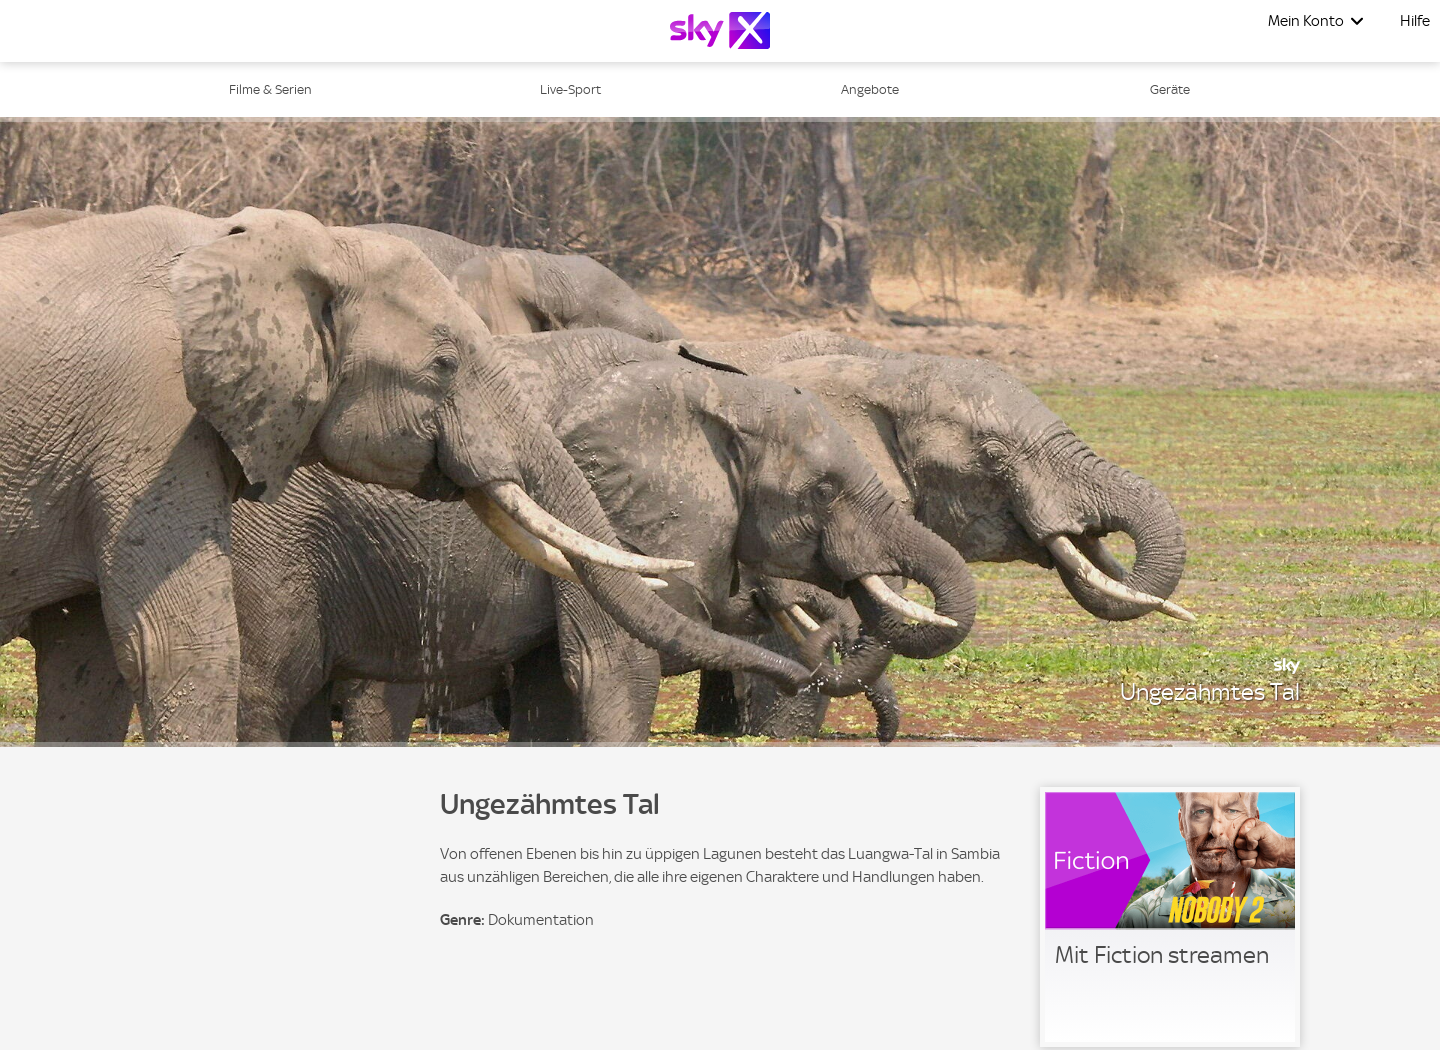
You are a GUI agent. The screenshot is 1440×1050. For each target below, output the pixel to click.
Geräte (1170, 89)
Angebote (870, 89)
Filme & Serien (270, 89)
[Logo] (720, 30)
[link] (1170, 917)
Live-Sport (570, 89)
